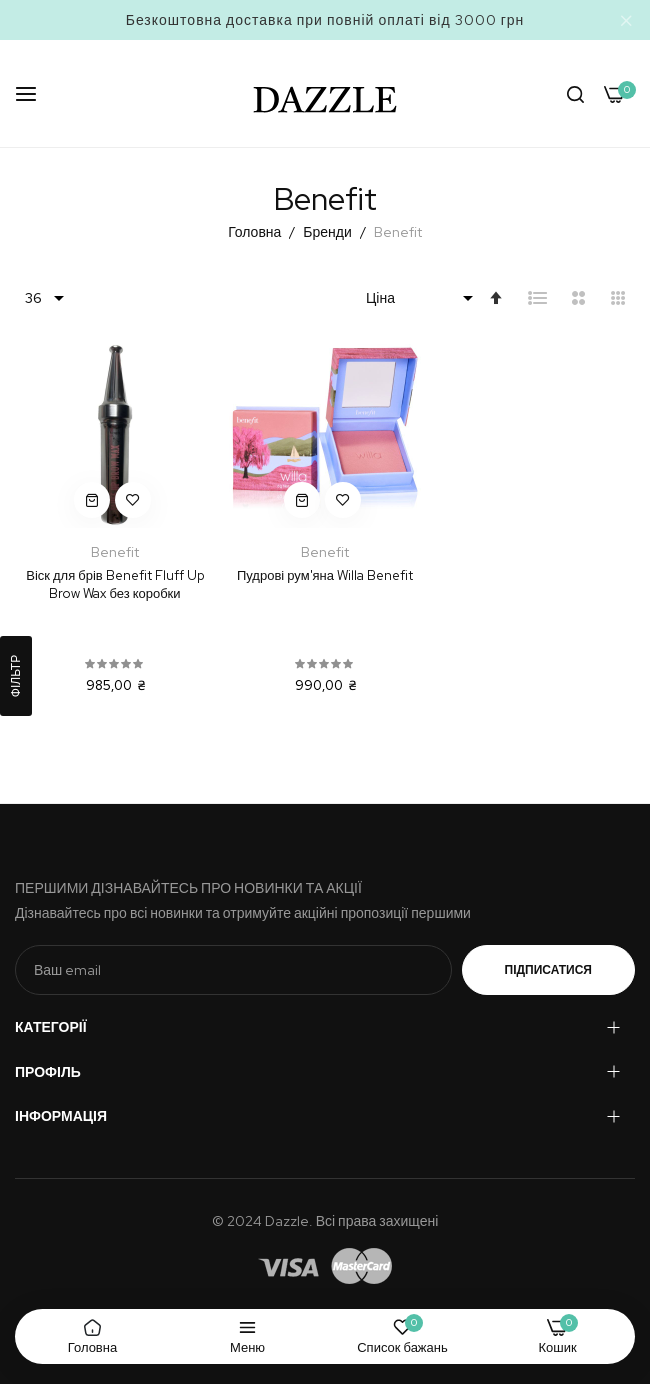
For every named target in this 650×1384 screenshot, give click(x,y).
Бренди (328, 232)
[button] (133, 500)
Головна (256, 232)
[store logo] (325, 93)
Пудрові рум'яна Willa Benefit (325, 575)
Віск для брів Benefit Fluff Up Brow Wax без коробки (114, 584)
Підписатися (548, 970)
